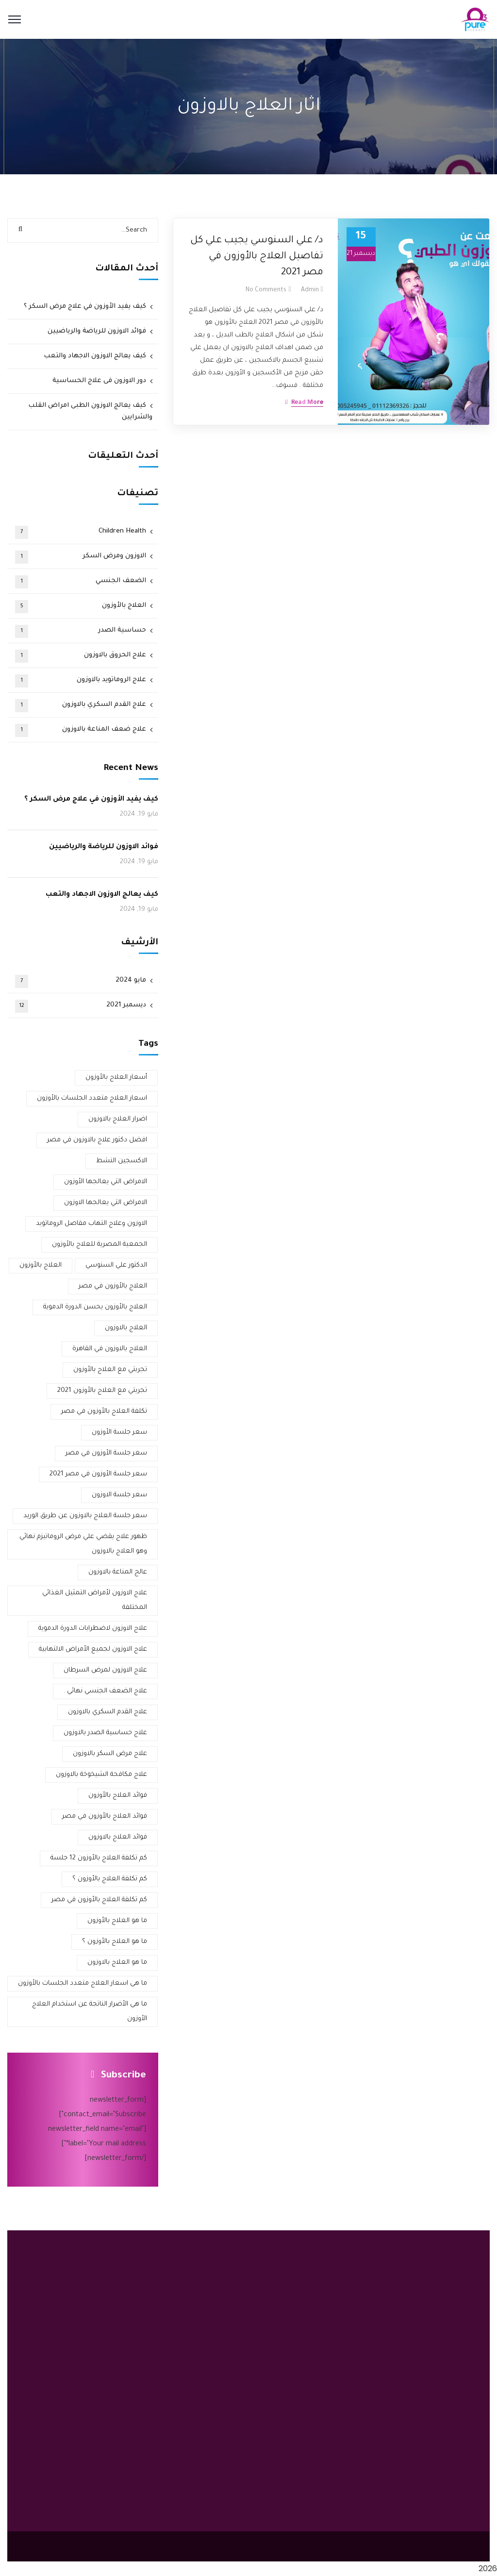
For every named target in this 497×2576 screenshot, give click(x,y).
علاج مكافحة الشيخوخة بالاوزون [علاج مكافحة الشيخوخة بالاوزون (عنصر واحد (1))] (101, 1774)
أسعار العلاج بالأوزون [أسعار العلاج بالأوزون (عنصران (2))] (116, 1077)
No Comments (266, 290)
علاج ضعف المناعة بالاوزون (80, 730)
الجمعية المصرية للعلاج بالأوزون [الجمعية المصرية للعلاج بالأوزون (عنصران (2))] (99, 1244)
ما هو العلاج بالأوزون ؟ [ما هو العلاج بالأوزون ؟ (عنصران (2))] (114, 1941)
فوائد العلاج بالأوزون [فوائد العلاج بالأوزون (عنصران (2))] (117, 1795)
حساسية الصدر (80, 631)
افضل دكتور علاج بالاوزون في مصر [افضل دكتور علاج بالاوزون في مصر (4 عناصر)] (97, 1140)
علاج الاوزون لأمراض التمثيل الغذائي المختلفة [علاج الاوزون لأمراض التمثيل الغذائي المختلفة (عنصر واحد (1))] (94, 1600)
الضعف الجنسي (80, 581)
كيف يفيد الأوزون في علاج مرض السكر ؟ (85, 306)
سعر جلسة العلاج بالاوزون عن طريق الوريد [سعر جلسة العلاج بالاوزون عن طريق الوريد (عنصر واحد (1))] (85, 1516)
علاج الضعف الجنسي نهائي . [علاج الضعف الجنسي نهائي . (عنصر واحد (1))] (105, 1691)
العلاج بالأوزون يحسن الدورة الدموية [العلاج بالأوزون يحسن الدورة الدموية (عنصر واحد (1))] (95, 1307)
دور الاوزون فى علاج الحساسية (99, 381)
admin (310, 290)
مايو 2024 (80, 981)
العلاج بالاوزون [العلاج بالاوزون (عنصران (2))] (126, 1328)
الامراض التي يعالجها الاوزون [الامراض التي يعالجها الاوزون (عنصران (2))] (105, 1202)
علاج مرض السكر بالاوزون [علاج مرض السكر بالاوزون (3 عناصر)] (110, 1753)
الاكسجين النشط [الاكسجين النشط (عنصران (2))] (121, 1161)
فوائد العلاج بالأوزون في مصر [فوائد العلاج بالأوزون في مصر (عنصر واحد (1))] (104, 1816)
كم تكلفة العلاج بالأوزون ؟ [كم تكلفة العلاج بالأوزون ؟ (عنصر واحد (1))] (109, 1879)
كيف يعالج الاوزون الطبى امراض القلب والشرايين (90, 411)
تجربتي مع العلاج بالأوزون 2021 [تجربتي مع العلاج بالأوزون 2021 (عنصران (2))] (102, 1390)
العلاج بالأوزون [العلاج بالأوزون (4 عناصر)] (40, 1265)
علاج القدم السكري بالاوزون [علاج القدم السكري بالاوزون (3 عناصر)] (107, 1712)
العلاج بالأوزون (80, 606)
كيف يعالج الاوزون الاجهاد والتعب (95, 356)
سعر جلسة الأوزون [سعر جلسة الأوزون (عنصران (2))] (119, 1432)
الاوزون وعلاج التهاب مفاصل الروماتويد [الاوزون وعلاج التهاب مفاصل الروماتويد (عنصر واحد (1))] (91, 1223)
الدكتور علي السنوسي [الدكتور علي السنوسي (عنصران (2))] (116, 1265)
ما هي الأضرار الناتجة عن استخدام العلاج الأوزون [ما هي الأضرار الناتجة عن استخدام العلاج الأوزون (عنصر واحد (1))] (89, 2012)
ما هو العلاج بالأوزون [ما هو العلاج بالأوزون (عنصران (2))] (117, 1920)
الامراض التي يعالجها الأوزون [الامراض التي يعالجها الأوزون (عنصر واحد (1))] (105, 1182)
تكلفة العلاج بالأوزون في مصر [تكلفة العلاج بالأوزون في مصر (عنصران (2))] (104, 1411)
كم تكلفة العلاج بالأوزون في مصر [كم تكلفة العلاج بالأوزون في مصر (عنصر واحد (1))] (99, 1900)
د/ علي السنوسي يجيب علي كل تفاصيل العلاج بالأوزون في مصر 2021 (256, 256)
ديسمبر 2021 (80, 1006)
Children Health (80, 532)
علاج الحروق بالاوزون (80, 656)
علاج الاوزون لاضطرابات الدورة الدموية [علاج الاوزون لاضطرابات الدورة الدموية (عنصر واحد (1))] (92, 1628)
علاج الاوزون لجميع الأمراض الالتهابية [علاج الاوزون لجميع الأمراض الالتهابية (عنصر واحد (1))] (93, 1649)
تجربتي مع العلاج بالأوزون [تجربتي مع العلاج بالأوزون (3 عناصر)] (110, 1369)
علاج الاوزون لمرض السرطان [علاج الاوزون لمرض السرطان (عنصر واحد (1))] (105, 1670)
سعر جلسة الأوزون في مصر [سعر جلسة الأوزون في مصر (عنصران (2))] (106, 1453)
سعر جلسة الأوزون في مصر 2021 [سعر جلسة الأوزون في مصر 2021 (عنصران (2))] (98, 1474)
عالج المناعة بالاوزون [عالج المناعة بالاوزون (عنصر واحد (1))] (117, 1572)
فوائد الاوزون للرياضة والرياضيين (97, 331)
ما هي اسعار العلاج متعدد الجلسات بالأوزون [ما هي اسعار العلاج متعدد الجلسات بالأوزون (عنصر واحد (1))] (82, 1983)
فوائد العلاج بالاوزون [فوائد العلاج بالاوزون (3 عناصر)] (117, 1837)
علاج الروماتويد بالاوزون (80, 680)
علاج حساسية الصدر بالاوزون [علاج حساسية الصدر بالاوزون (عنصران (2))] (105, 1733)
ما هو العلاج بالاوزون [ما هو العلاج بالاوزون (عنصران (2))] (117, 1962)
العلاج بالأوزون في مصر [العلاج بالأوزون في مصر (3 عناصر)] (113, 1286)
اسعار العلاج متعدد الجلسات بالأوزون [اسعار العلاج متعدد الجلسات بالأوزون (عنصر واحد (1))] (92, 1098)
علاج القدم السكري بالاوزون (80, 705)
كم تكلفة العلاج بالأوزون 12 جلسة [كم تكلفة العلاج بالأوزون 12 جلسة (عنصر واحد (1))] (98, 1858)
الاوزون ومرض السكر (80, 557)
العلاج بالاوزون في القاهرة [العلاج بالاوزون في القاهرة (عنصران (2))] (109, 1349)
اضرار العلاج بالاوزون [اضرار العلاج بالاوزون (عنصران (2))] (117, 1119)
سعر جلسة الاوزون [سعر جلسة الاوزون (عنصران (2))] (119, 1495)
